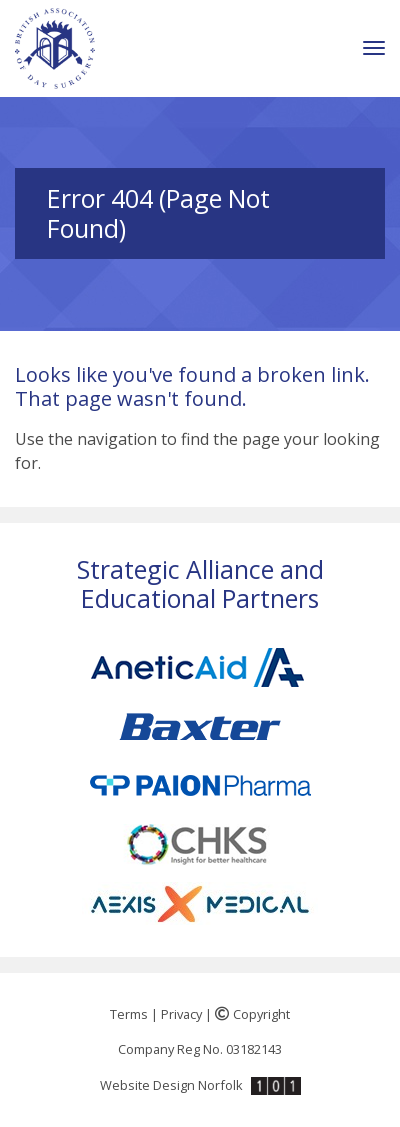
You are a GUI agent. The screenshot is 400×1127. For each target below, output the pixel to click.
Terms (129, 1014)
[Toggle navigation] (374, 48)
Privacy (181, 1014)
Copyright (252, 1014)
